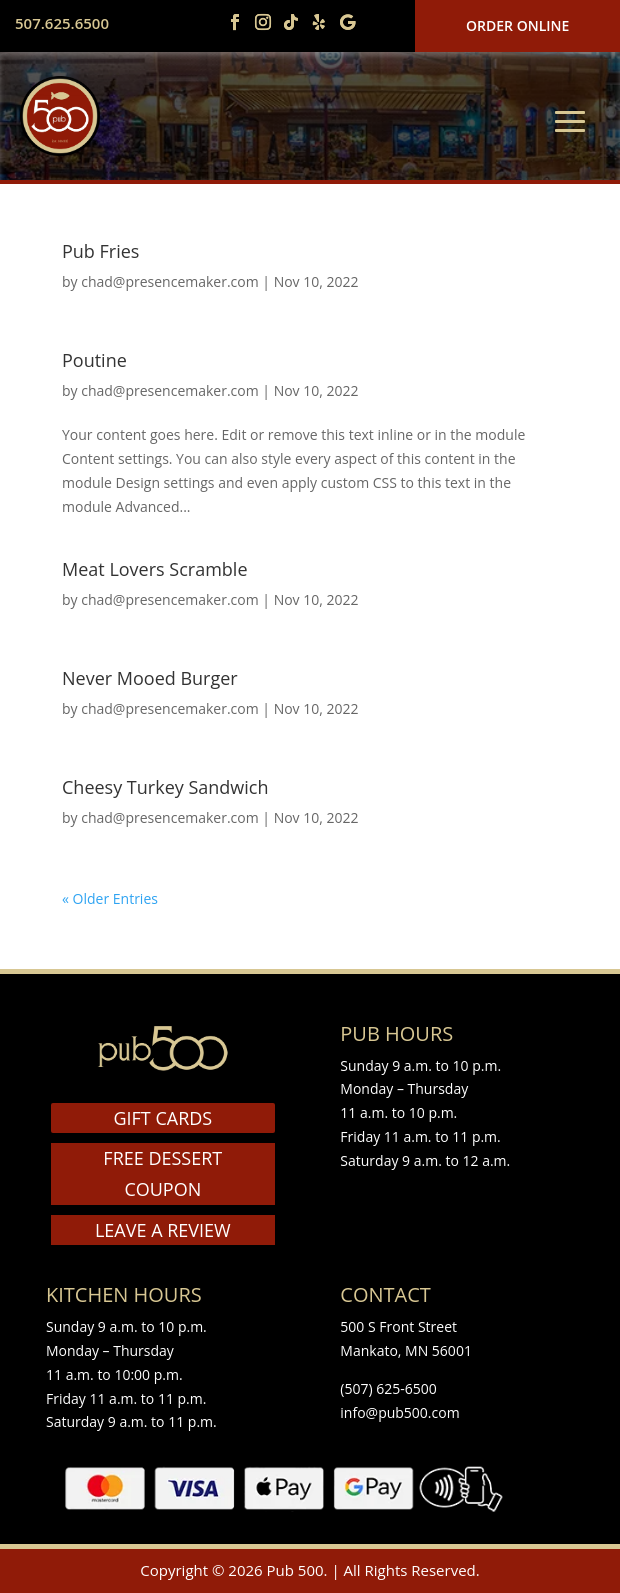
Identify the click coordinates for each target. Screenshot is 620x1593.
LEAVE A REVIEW (163, 1230)
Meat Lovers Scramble (155, 569)
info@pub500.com (399, 1412)
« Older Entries (110, 898)
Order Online (517, 25)
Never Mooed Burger (150, 678)
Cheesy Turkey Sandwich (165, 787)
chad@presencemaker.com (169, 281)
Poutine (94, 360)
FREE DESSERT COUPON (162, 1173)
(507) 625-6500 (388, 1388)
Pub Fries (100, 251)
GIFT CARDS (162, 1118)
